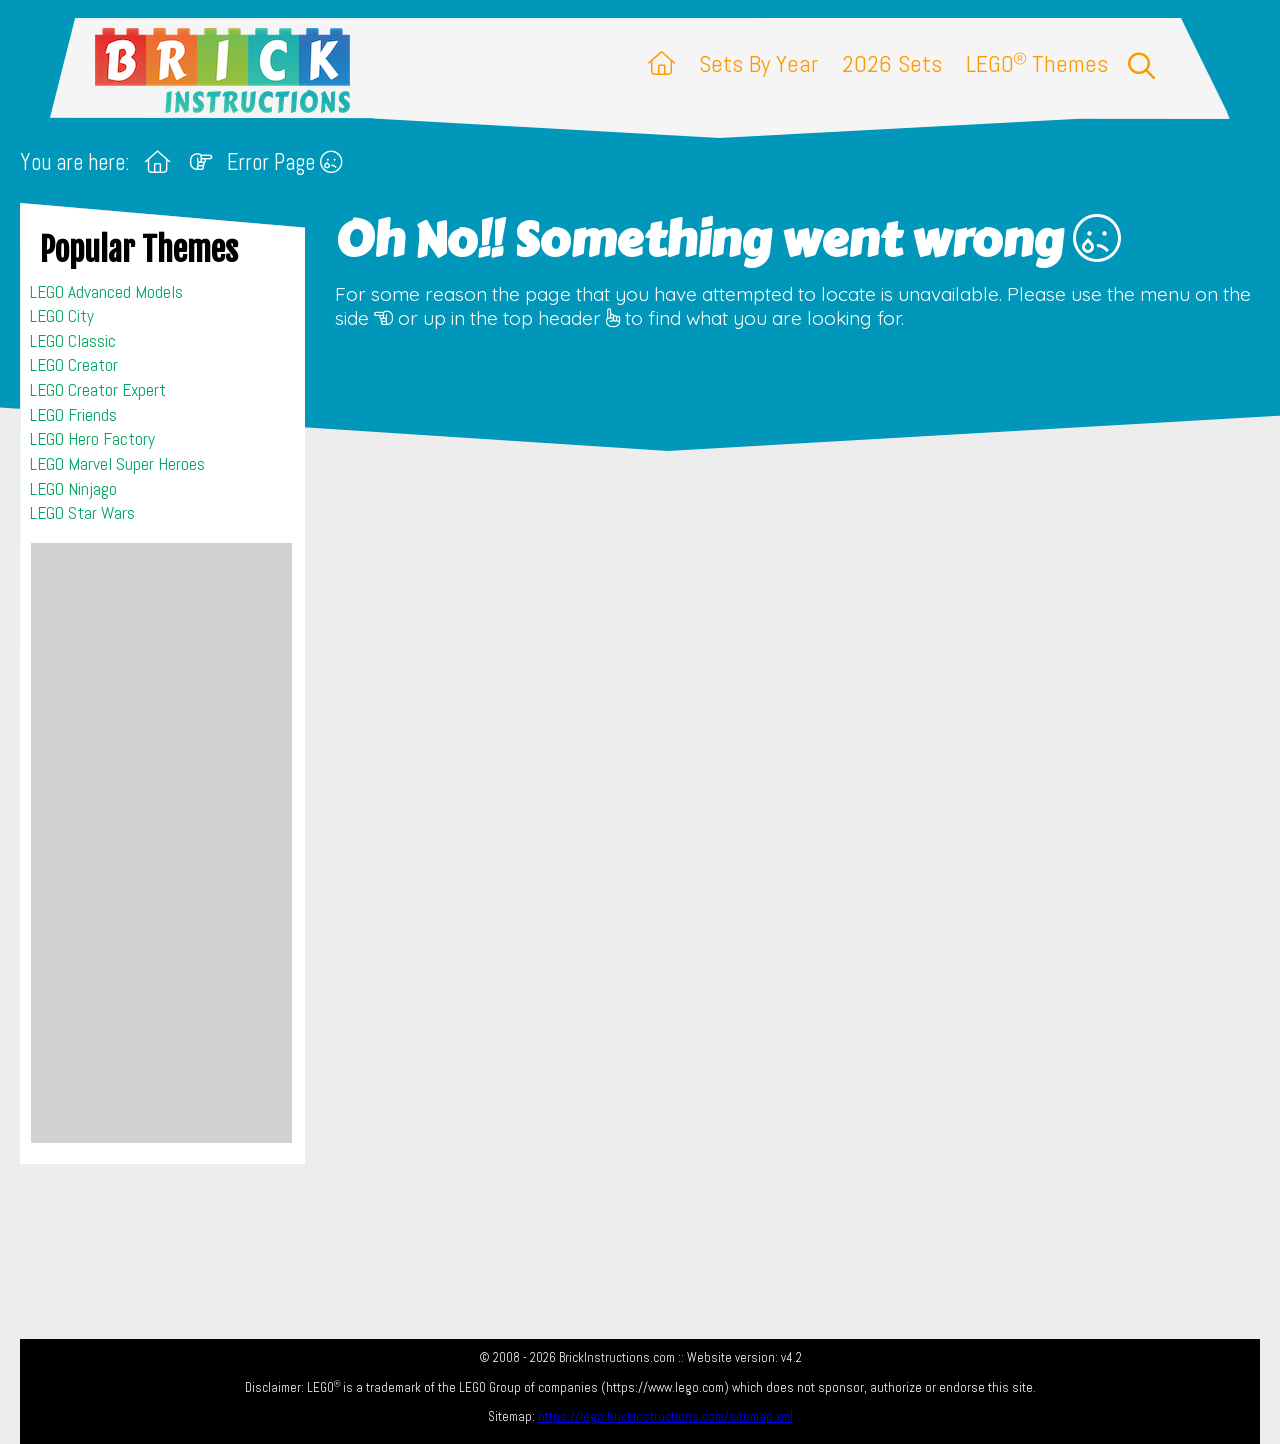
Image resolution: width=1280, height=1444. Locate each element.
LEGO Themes (1037, 63)
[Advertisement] (161, 843)
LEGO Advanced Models (106, 292)
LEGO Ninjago (73, 489)
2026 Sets (892, 63)
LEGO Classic (73, 341)
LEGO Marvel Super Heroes (117, 464)
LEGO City (62, 316)
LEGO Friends (73, 415)
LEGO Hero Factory (92, 439)
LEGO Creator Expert (98, 390)
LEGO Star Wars (82, 513)
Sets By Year (758, 63)
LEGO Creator (74, 365)
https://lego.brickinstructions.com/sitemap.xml (665, 1416)
